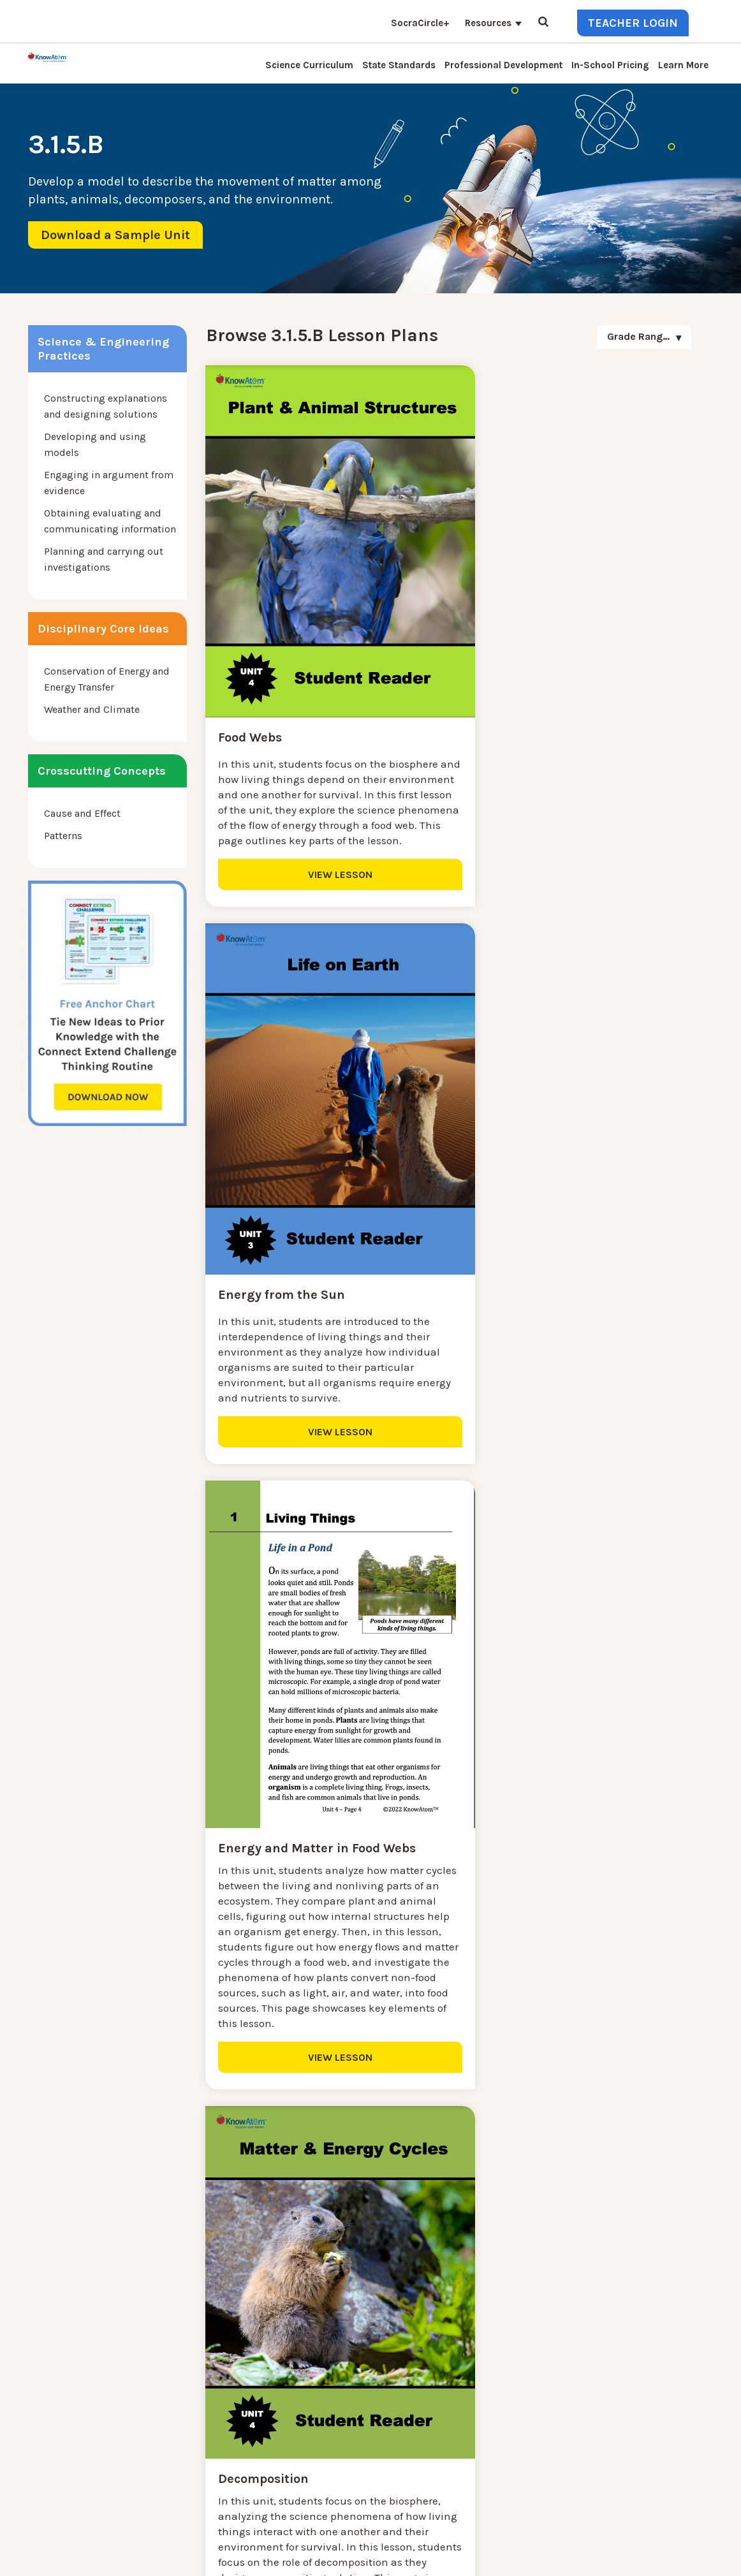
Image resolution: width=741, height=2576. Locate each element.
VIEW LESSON (323, 857)
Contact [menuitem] (178, 2321)
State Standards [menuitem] (399, 65)
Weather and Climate (92, 709)
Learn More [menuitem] (683, 65)
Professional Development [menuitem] (503, 65)
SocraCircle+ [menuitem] (420, 23)
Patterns (63, 836)
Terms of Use (686, 2555)
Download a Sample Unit (115, 235)
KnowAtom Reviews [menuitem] (206, 2412)
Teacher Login (633, 23)
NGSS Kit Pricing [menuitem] (199, 2336)
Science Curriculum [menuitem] (309, 65)
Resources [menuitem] (488, 23)
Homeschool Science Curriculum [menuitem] (237, 2474)
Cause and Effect (82, 813)
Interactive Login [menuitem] (199, 2366)
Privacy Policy (625, 2555)
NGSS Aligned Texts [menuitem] (206, 2458)
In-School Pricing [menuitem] (610, 65)
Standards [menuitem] (184, 2489)
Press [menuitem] (173, 2397)
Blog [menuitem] (171, 2382)
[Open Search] (543, 23)
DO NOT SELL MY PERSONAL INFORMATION (503, 2555)
